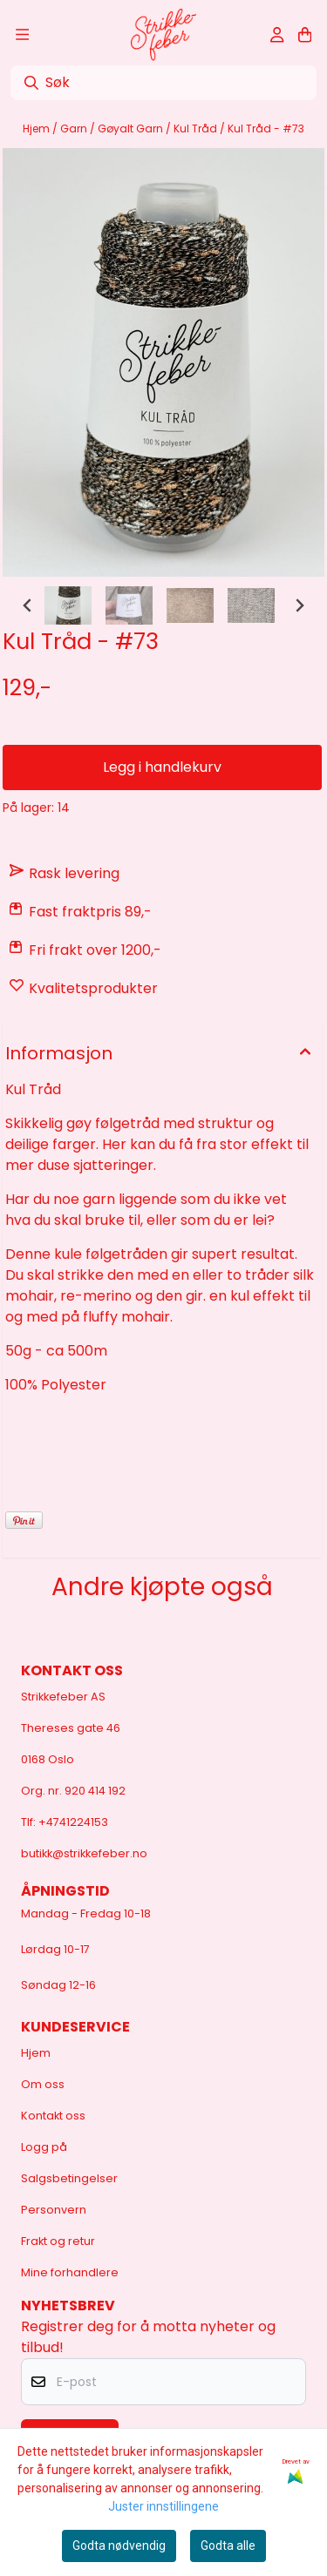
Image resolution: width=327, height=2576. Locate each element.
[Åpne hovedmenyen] (22, 35)
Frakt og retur (58, 2241)
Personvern (53, 2209)
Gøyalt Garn (132, 128)
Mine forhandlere (70, 2272)
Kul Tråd (197, 128)
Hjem (37, 128)
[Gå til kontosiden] (276, 35)
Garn (75, 128)
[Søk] (163, 82)
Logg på (44, 2147)
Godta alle (228, 2545)
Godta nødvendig (119, 2545)
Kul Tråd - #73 (266, 128)
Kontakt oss (53, 2115)
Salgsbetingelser (69, 2178)
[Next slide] (299, 605)
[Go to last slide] (28, 605)
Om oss (43, 2084)
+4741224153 (73, 1822)
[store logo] (163, 35)
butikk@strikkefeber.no (84, 1853)
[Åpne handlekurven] (304, 35)
